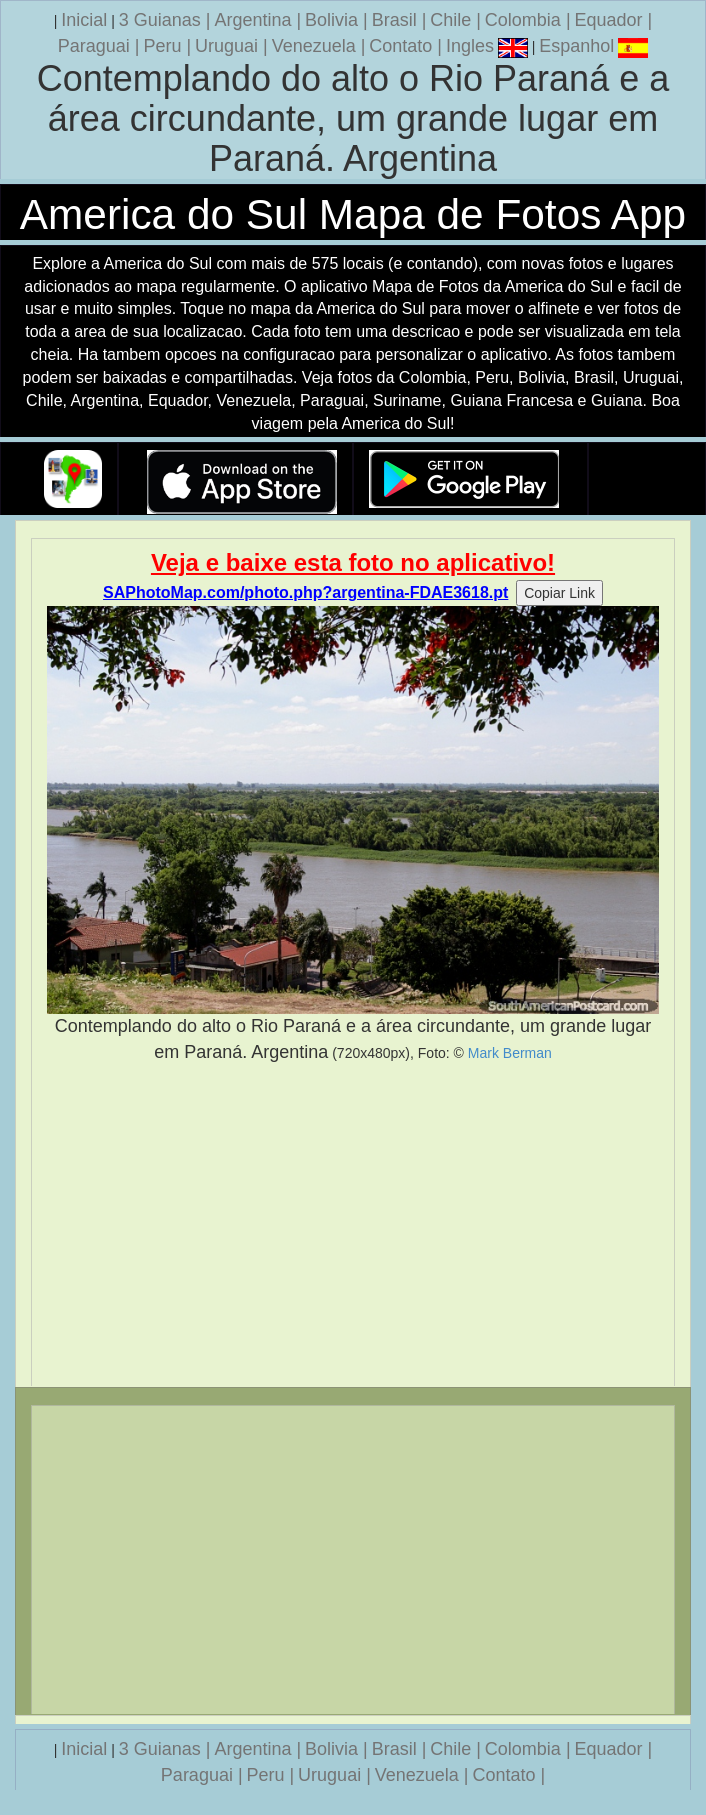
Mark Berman (510, 1053)
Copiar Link (559, 593)
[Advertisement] (353, 1225)
